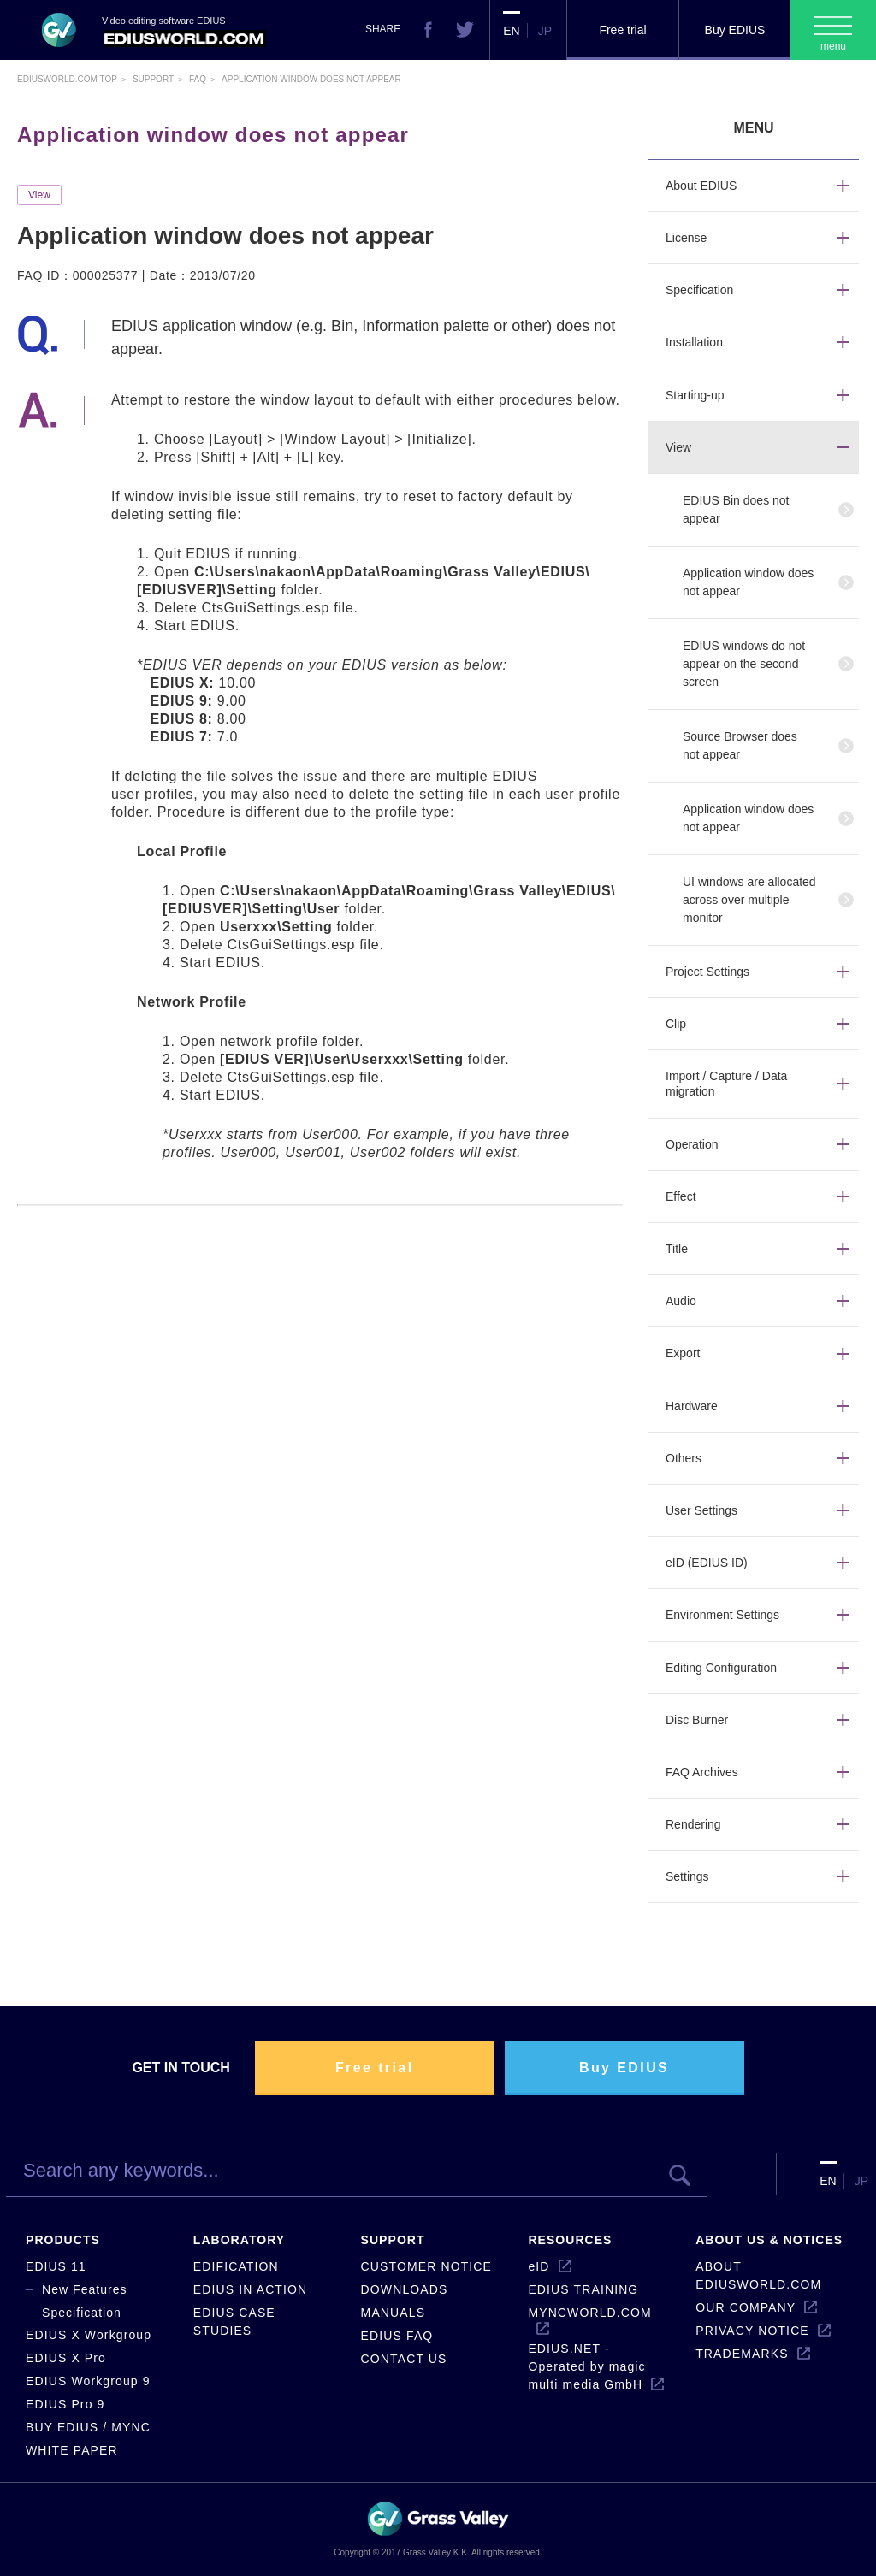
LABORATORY (239, 2240)
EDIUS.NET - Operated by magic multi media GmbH (586, 2366)
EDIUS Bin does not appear (736, 509)
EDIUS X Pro (66, 2358)
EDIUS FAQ (397, 2336)
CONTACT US (404, 2359)
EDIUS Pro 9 (65, 2404)
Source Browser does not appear (740, 745)
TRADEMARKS (741, 2353)
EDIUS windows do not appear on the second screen (744, 663)
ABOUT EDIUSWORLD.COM (758, 2275)
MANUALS (393, 2312)
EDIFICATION (236, 2266)
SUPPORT (393, 2240)
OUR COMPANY (745, 2307)
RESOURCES (570, 2240)
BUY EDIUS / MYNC (88, 2427)
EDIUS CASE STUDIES (234, 2321)
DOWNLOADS (404, 2289)
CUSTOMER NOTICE (426, 2266)
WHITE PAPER (72, 2450)
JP (545, 31)
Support (153, 79)
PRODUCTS (63, 2240)
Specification (81, 2312)
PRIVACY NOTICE (752, 2330)
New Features (84, 2289)
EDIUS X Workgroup (88, 2335)
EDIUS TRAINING (583, 2289)
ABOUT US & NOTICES (769, 2240)
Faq (197, 79)
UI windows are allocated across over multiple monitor (749, 900)
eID (538, 2266)
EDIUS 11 (56, 2266)
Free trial (622, 30)
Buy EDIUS (735, 30)
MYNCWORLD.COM (589, 2312)
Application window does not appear (748, 582)
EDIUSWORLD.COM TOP (67, 79)
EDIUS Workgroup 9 (88, 2381)
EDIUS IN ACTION (250, 2289)
